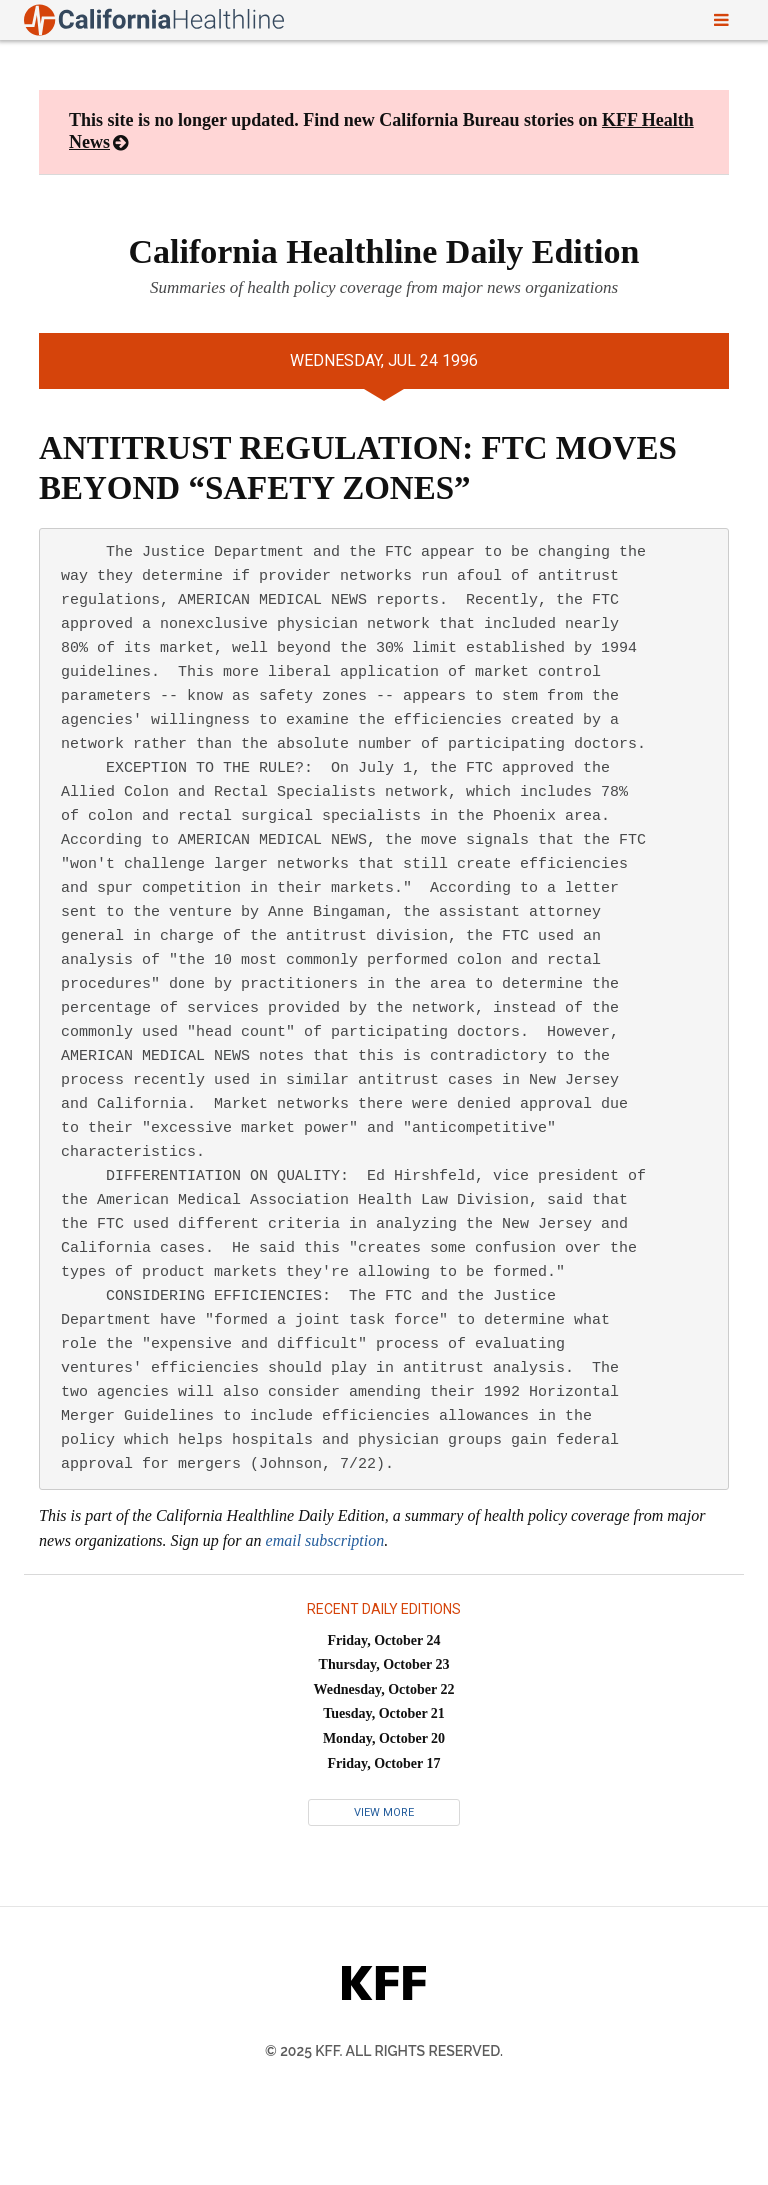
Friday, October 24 (384, 1640)
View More (384, 1812)
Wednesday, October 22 (384, 1689)
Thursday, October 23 (384, 1664)
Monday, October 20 (384, 1738)
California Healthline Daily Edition (384, 251)
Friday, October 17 (384, 1763)
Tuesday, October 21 (384, 1713)
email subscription (325, 1540)
